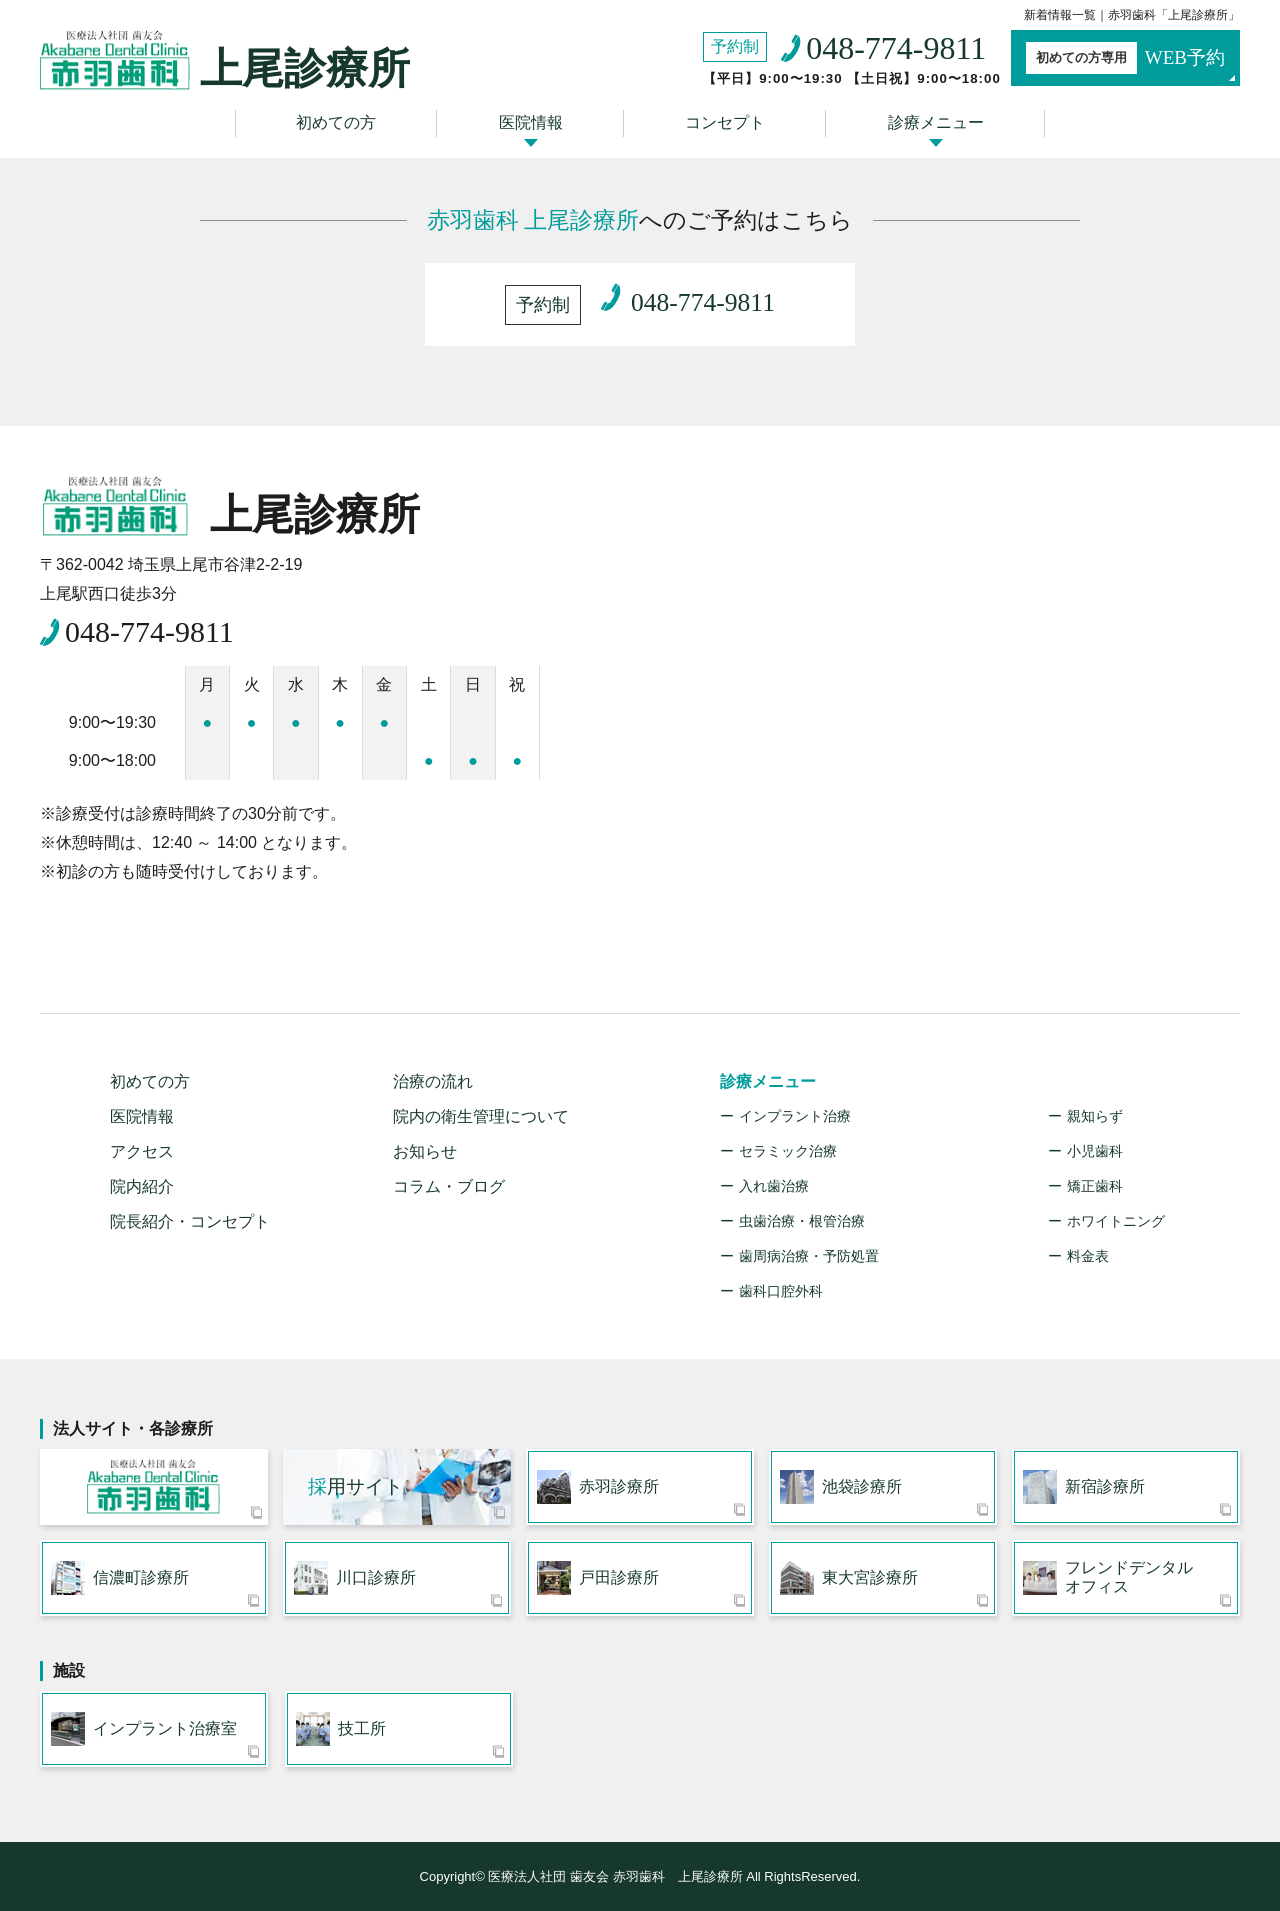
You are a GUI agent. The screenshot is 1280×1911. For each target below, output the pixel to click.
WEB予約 (1125, 58)
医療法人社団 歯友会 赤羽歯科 (154, 1487)
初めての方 (336, 122)
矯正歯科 (1095, 1186)
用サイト (355, 1486)
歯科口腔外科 (781, 1291)
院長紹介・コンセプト (190, 1221)
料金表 (1088, 1256)
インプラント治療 (795, 1116)
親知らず (1095, 1116)
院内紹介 (142, 1186)
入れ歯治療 (774, 1186)
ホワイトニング (1116, 1221)
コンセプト (725, 122)
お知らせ (425, 1151)
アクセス (142, 1151)
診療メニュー (936, 122)
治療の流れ (433, 1081)
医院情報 (531, 122)
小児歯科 (1095, 1151)
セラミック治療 (788, 1151)
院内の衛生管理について (481, 1116)
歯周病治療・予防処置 (809, 1256)
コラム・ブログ (449, 1186)
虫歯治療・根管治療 (802, 1221)
